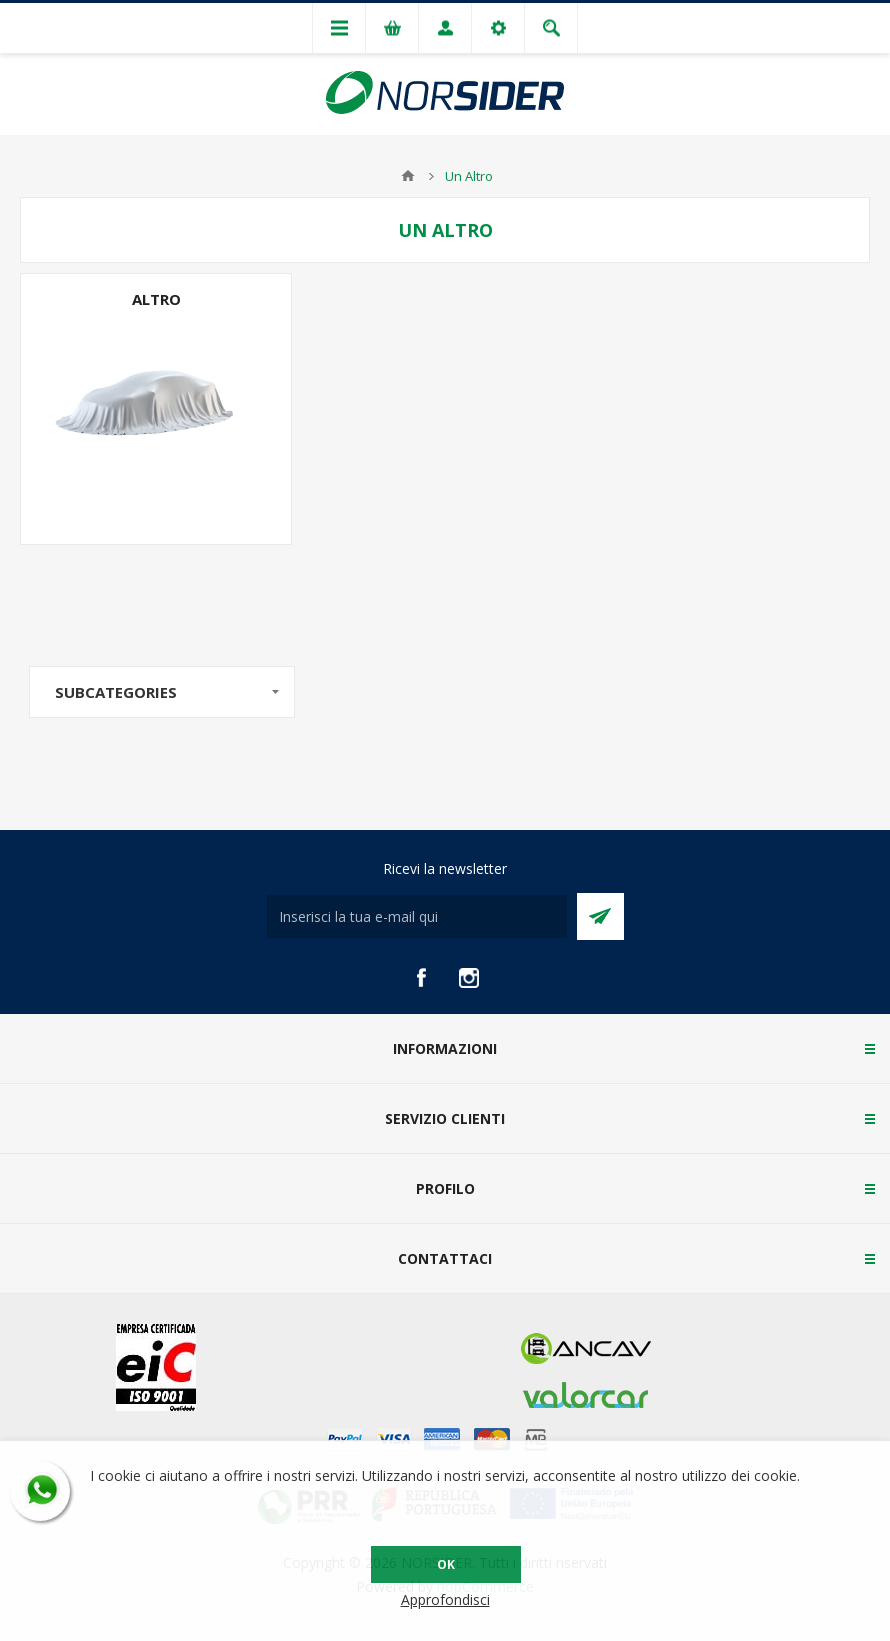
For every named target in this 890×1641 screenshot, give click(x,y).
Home (408, 176)
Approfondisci (445, 1599)
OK (446, 1564)
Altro (156, 299)
